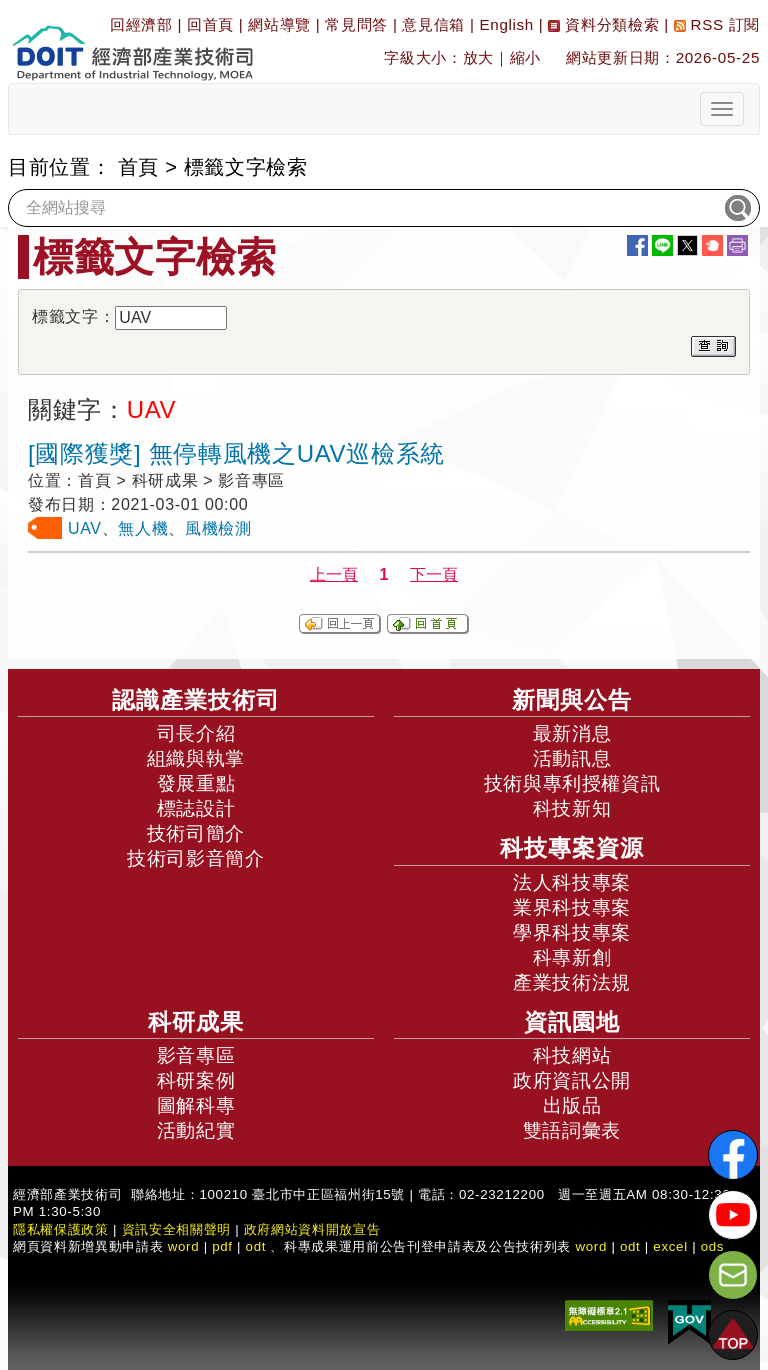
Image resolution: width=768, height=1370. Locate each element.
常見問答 (356, 24)
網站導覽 (279, 24)
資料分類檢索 (603, 24)
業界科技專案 (572, 907)
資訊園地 (572, 1022)
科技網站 (572, 1055)
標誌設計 (196, 808)
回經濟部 (141, 24)
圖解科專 (196, 1105)
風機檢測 (218, 528)
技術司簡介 (196, 833)
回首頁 (210, 24)
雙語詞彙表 (572, 1130)
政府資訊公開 (572, 1080)
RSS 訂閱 (717, 24)
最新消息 (572, 733)
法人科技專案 (572, 882)
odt (256, 1246)
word (591, 1246)
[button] (733, 1335)
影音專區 (196, 1055)
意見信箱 (433, 24)
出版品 (572, 1105)
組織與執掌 (196, 758)
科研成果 (196, 1022)
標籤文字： (73, 316)
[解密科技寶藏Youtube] (733, 1215)
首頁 (138, 167)
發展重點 (196, 783)
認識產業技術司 (196, 700)
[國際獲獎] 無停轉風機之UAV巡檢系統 (236, 453)
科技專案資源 (572, 848)
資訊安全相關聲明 (176, 1229)
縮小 (525, 57)
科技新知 (572, 808)
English (507, 24)
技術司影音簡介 (196, 858)
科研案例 (196, 1080)
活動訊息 (572, 758)
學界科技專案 (572, 932)
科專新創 (572, 957)
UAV (85, 528)
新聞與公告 (572, 700)
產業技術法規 (572, 982)
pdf (222, 1246)
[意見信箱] (733, 1275)
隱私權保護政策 (61, 1229)
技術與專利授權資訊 (572, 783)
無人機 (143, 528)
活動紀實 (196, 1130)
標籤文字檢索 (246, 167)
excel (670, 1246)
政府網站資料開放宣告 (312, 1229)
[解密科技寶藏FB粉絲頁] (733, 1155)
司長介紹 (196, 733)
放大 (478, 57)
